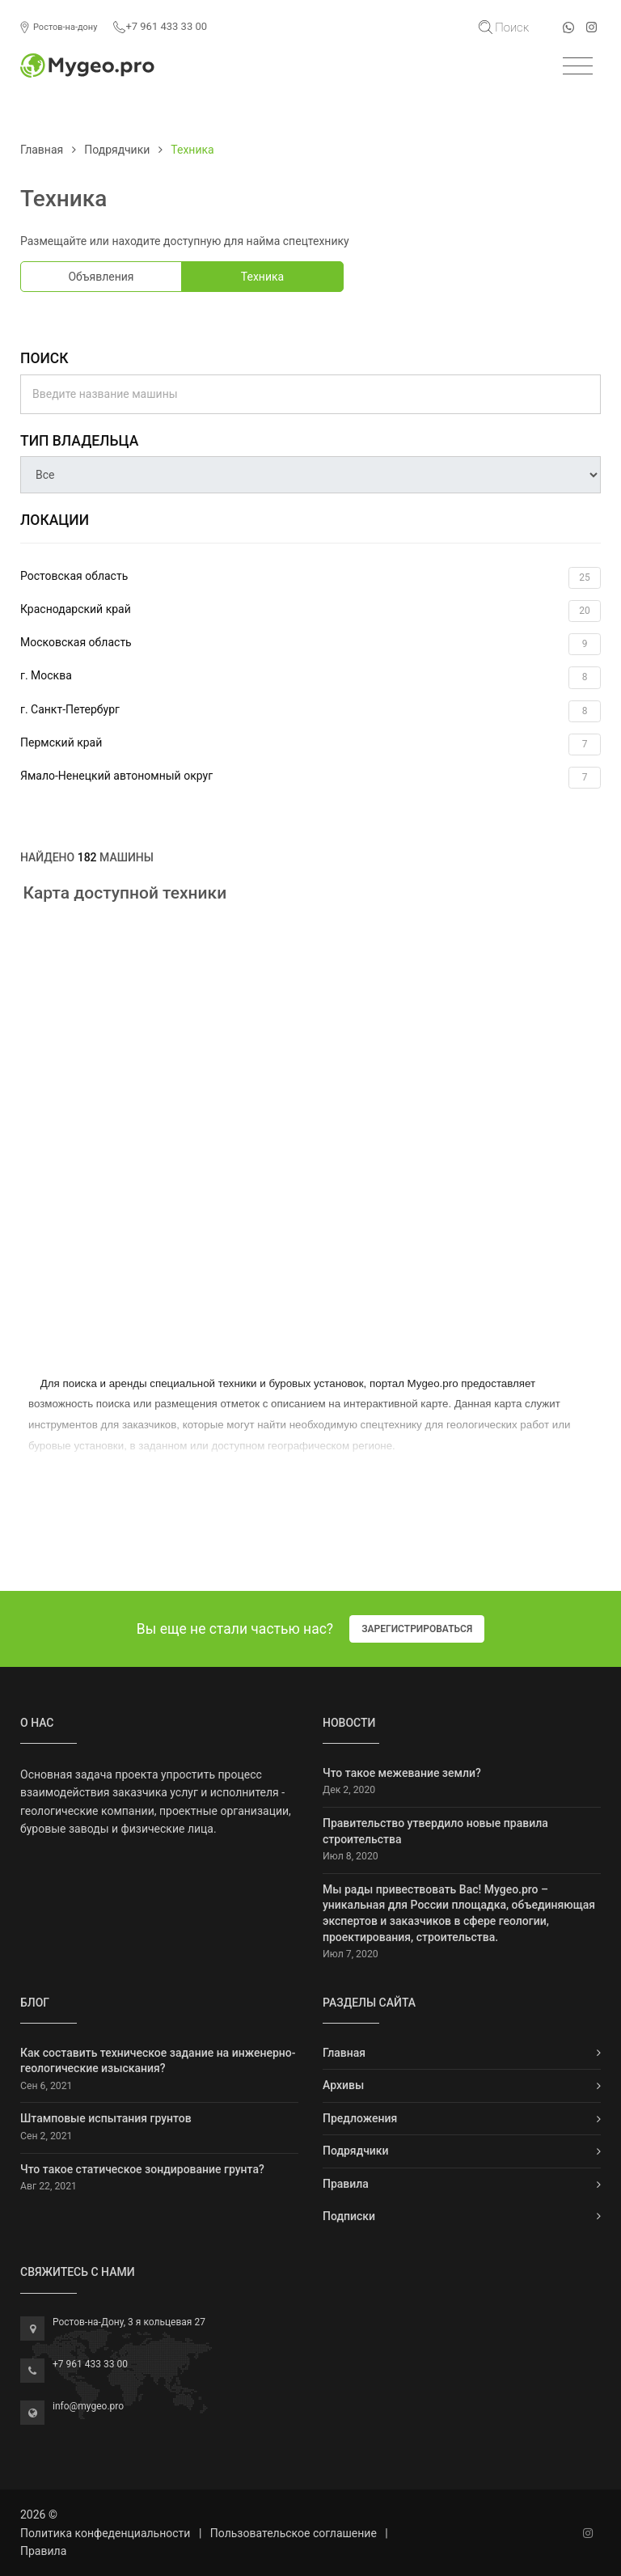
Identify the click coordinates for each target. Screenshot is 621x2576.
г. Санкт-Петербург (310, 711)
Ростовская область (310, 578)
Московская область (310, 644)
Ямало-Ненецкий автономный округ (310, 778)
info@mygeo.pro (88, 2406)
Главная (41, 149)
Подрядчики (117, 149)
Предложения (360, 2118)
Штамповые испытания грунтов (106, 2118)
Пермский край (310, 744)
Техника (262, 276)
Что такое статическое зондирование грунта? (142, 2169)
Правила (346, 2183)
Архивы (343, 2085)
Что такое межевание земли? (402, 1772)
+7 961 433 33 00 (160, 26)
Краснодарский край (310, 611)
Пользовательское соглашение (293, 2533)
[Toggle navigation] (578, 67)
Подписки (349, 2216)
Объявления (100, 276)
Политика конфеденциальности (105, 2533)
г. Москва (310, 677)
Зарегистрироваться (416, 1629)
